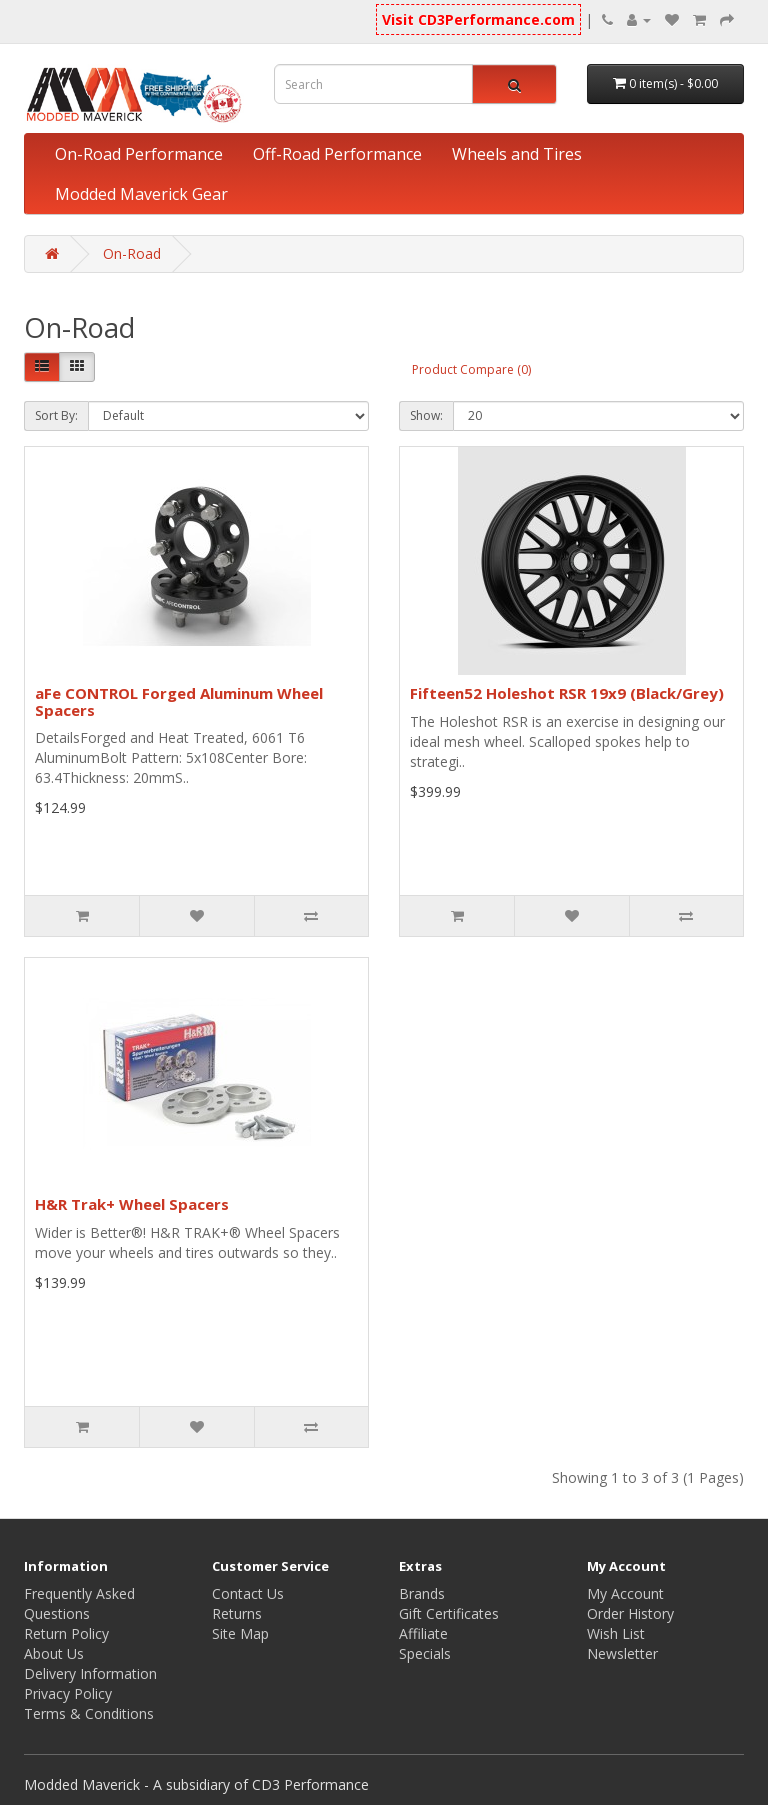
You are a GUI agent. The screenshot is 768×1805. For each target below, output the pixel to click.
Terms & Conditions (89, 1713)
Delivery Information (90, 1673)
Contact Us (248, 1593)
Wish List (616, 1633)
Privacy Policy (68, 1693)
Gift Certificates (449, 1613)
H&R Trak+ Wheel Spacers (132, 1204)
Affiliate (423, 1633)
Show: (426, 415)
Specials (425, 1653)
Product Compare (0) (471, 369)
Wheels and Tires (517, 154)
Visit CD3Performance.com (478, 19)
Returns (237, 1613)
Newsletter (622, 1653)
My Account (625, 1593)
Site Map (240, 1633)
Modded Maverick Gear (141, 194)
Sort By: (56, 415)
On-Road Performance (139, 154)
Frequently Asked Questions (79, 1603)
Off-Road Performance (337, 154)
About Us (54, 1653)
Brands (422, 1593)
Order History (630, 1613)
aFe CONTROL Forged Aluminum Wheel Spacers (179, 701)
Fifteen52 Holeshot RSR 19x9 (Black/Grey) (567, 693)
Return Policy (66, 1633)
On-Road (132, 253)
